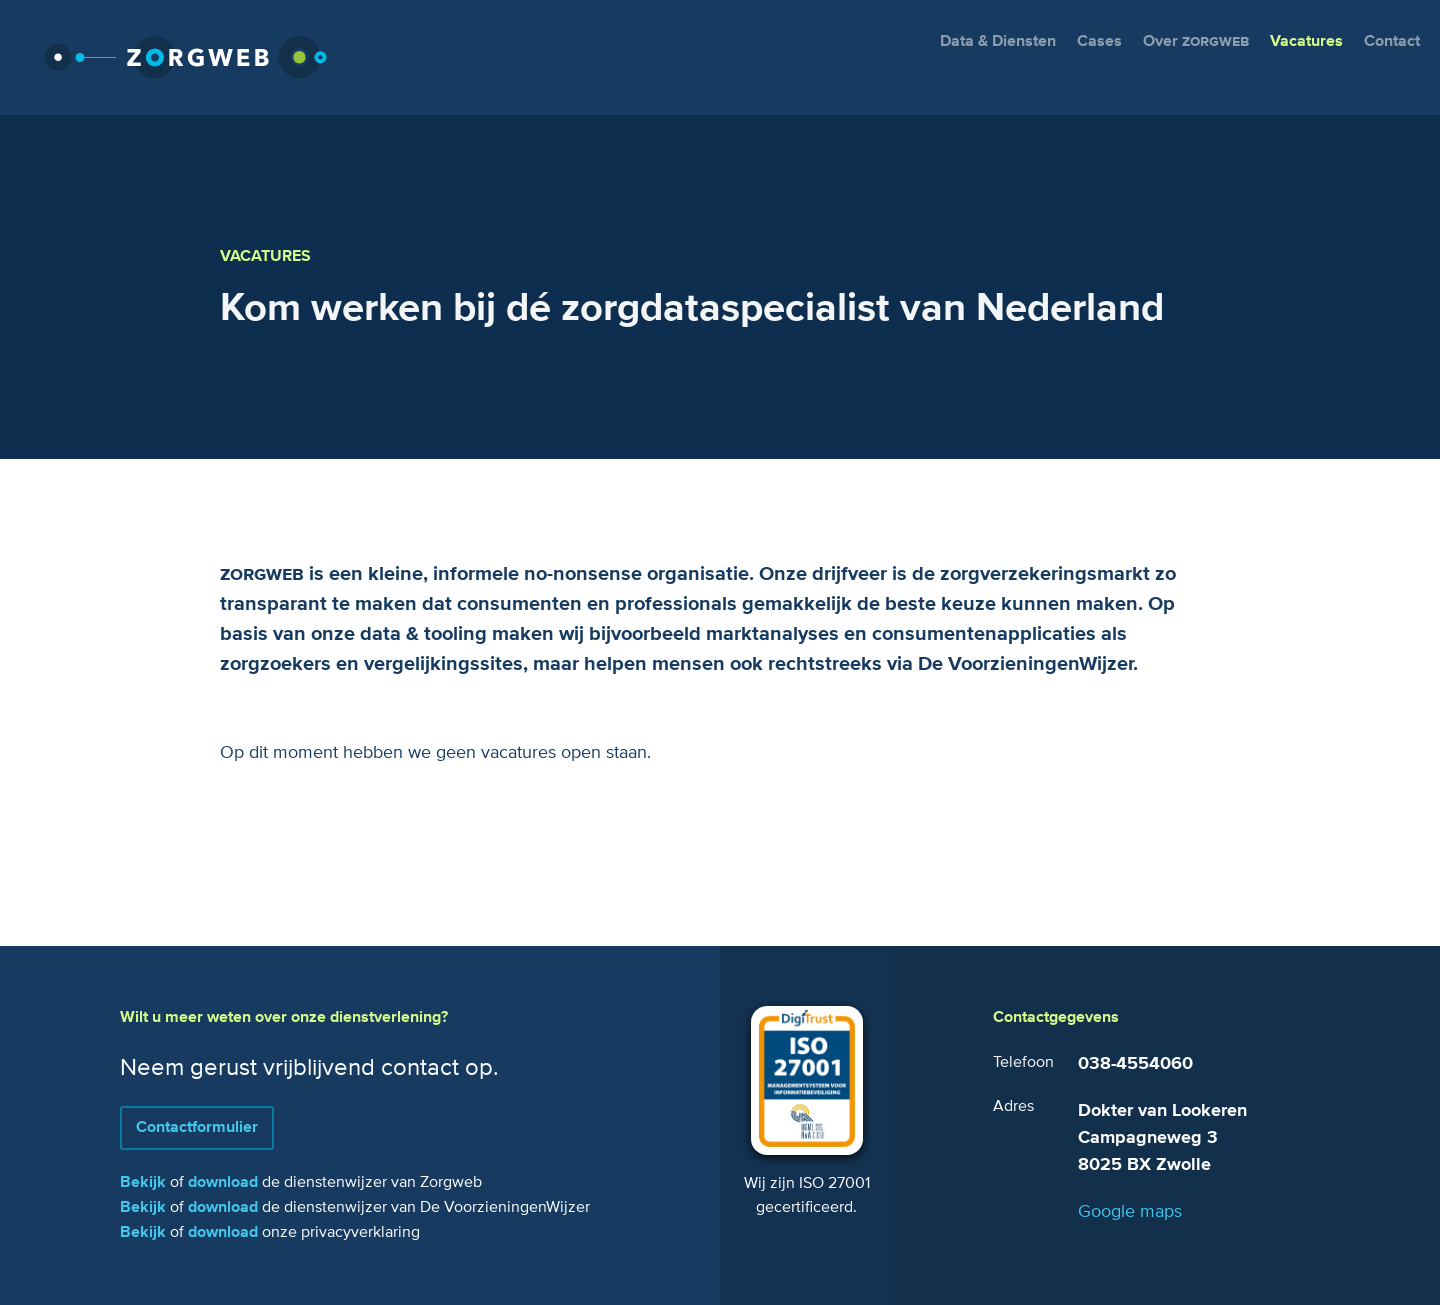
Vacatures (1306, 41)
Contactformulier (197, 1127)
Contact (1392, 41)
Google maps (1130, 1211)
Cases (1099, 41)
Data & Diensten (998, 41)
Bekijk (143, 1182)
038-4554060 (1135, 1063)
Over (1196, 41)
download (223, 1182)
